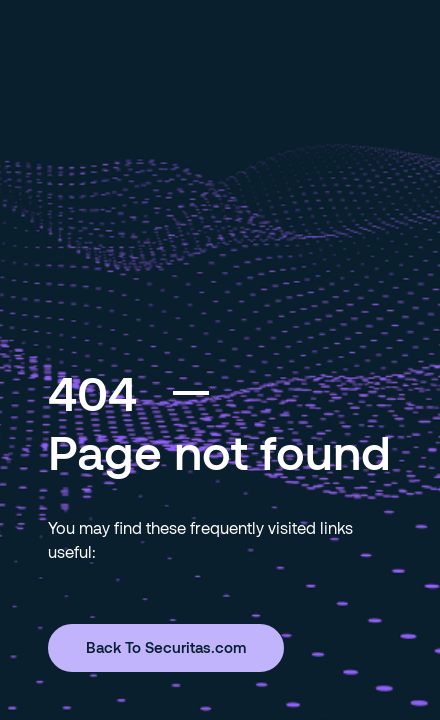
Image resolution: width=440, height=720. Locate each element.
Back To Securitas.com (166, 647)
